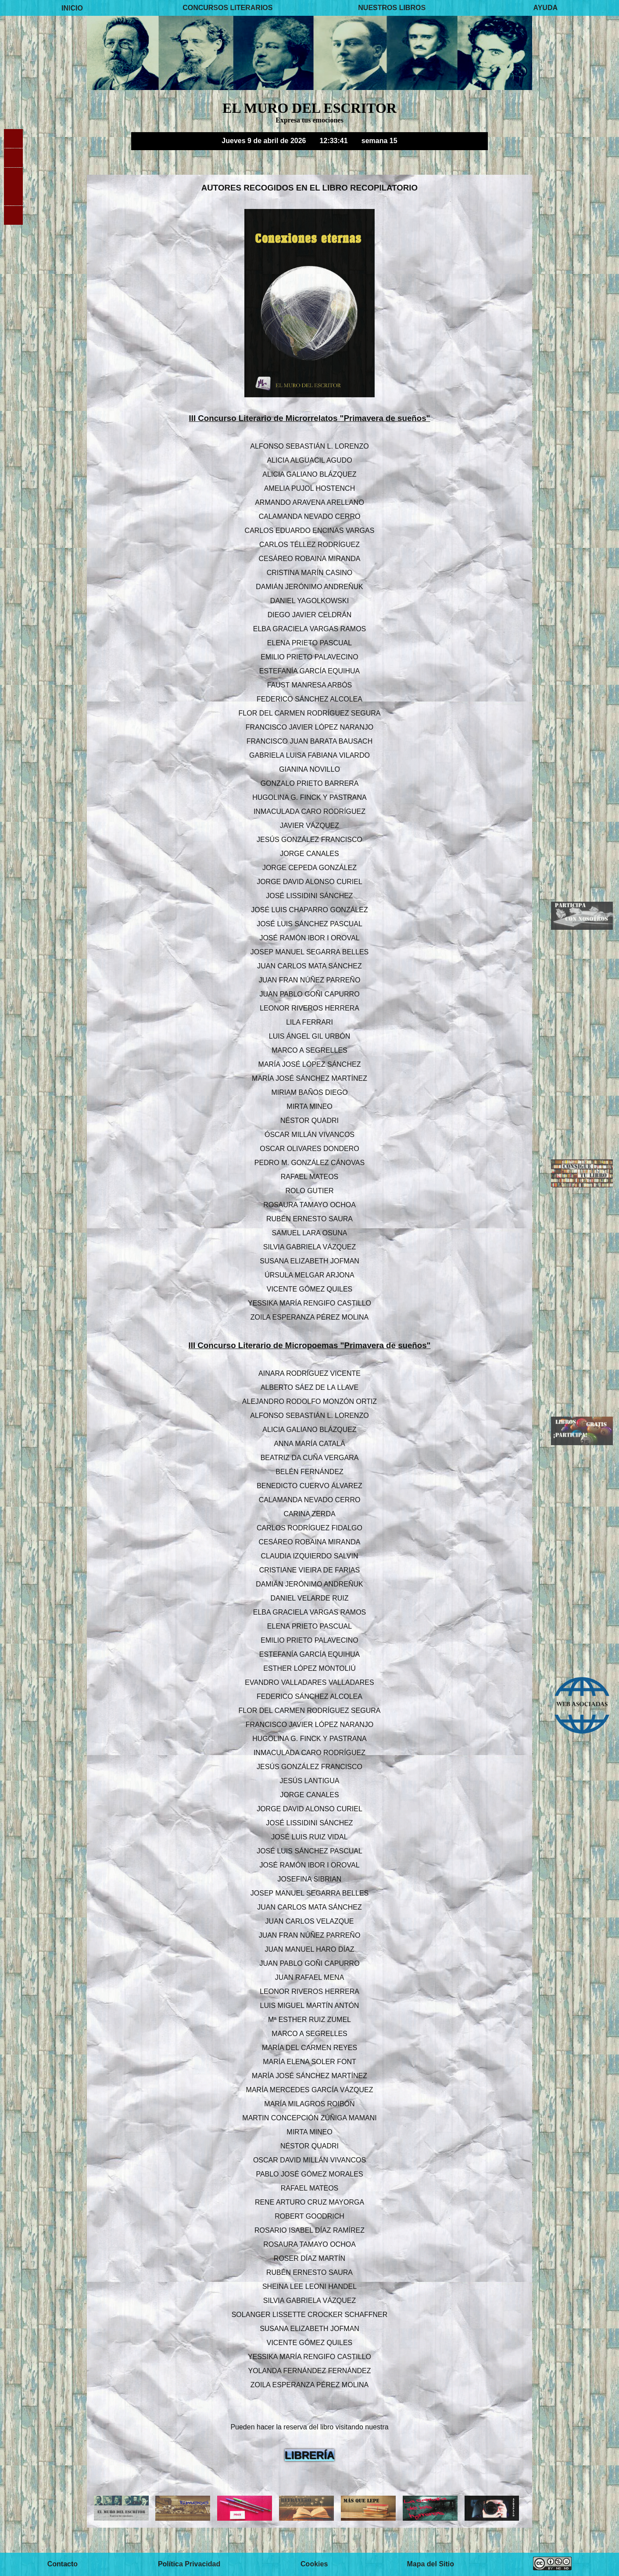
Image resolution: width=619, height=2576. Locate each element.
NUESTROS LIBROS (392, 7)
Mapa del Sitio (430, 2564)
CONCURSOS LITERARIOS (227, 7)
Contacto (62, 2564)
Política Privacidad (189, 2564)
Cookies (314, 2564)
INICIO (72, 7)
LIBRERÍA (309, 2455)
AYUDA (545, 7)
